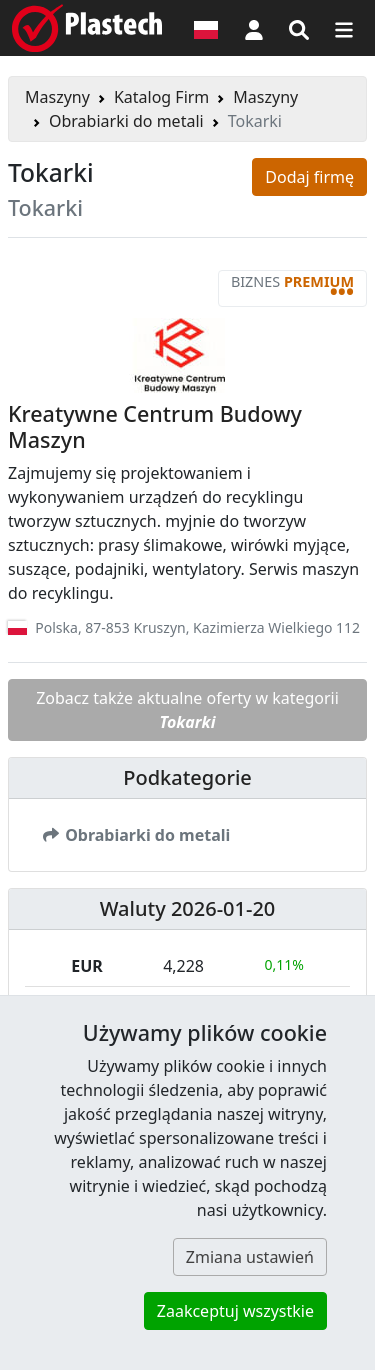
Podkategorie (187, 777)
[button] (254, 28)
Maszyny (57, 97)
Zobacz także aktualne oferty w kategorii (187, 710)
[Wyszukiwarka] (299, 28)
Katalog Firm (161, 97)
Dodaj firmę (309, 177)
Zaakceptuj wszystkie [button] (235, 1311)
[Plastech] (87, 28)
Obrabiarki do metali (126, 121)
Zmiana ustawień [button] (250, 1257)
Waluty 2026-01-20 (188, 908)
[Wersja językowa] (206, 28)
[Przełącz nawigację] (344, 28)
